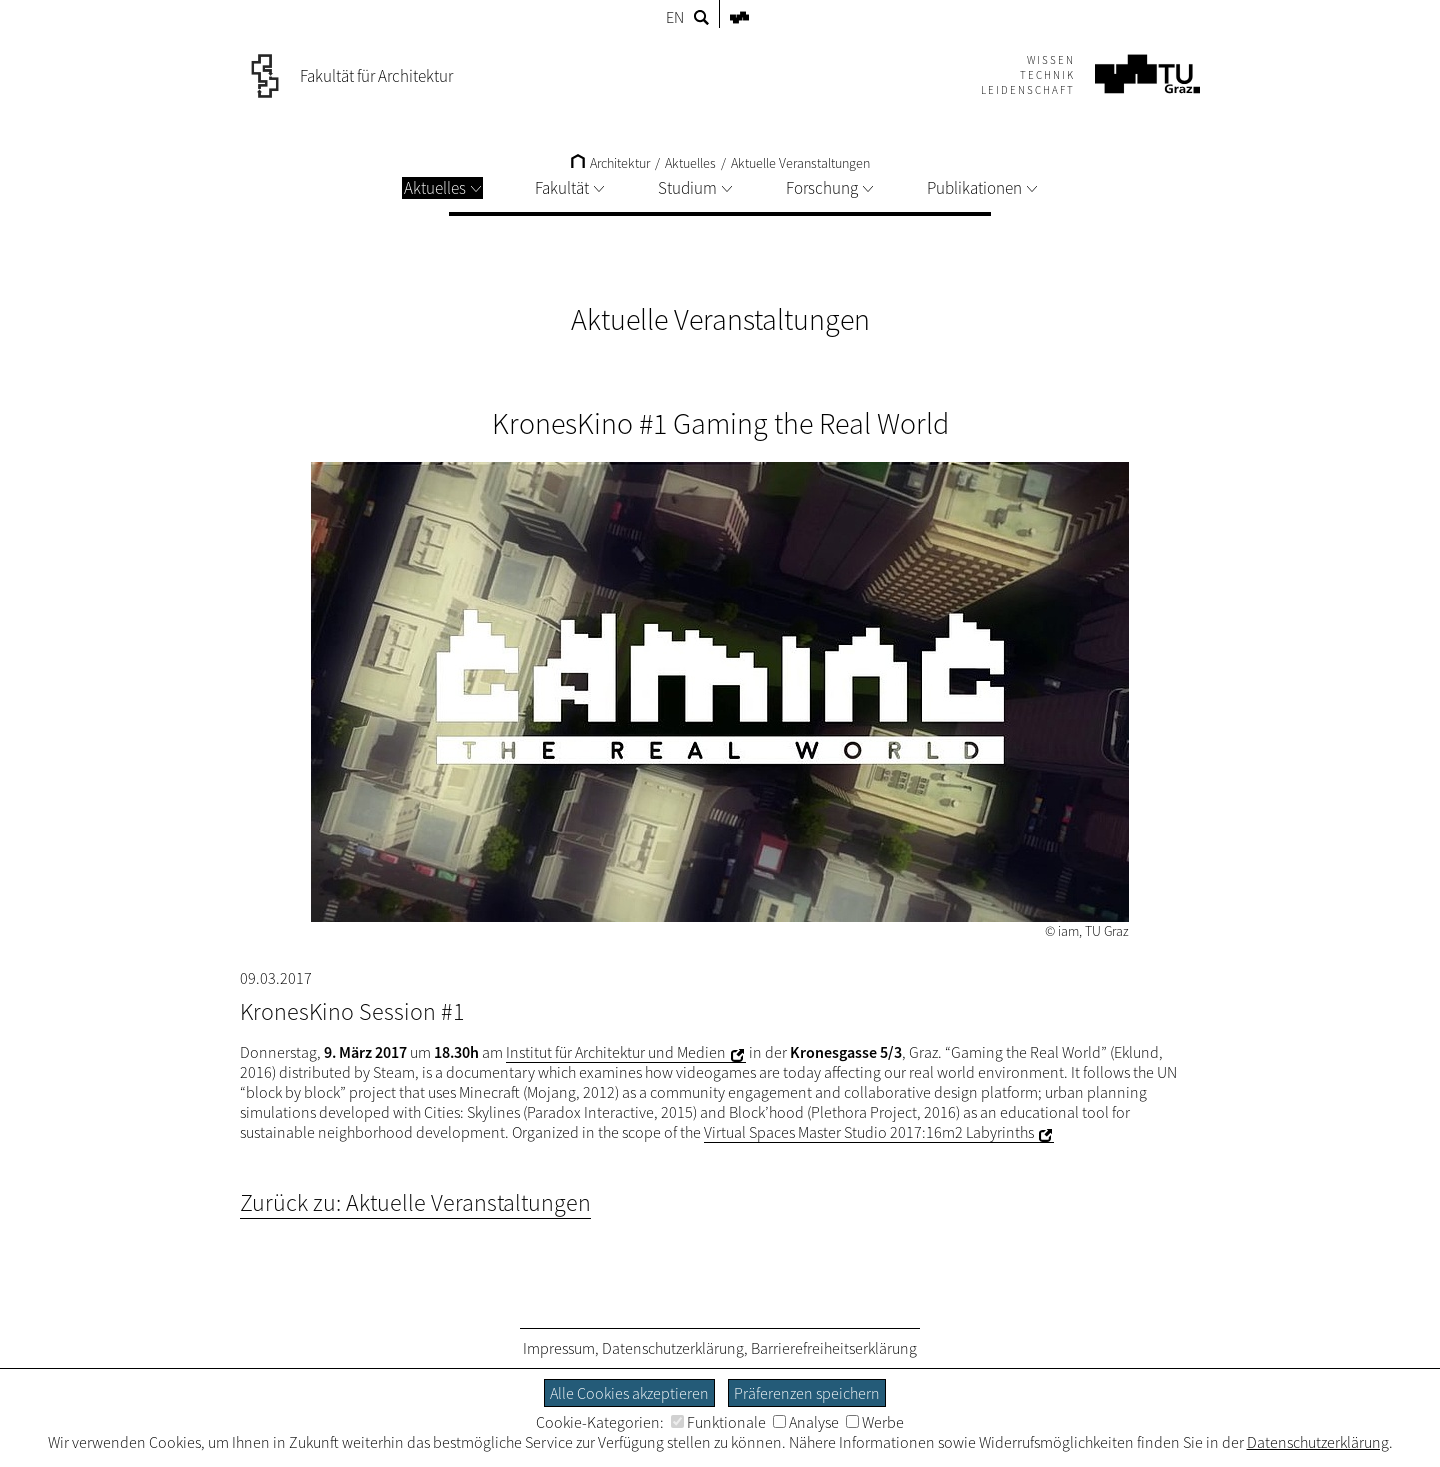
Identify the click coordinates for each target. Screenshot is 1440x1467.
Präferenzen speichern (807, 1393)
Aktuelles (442, 188)
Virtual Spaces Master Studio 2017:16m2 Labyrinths (869, 1132)
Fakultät (569, 188)
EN (675, 17)
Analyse (806, 1422)
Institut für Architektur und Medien (616, 1052)
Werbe (875, 1422)
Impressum (559, 1348)
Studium (695, 188)
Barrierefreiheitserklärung (834, 1348)
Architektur (610, 163)
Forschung (829, 188)
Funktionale (718, 1422)
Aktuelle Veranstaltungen (800, 163)
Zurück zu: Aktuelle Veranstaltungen (415, 1202)
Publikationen (982, 188)
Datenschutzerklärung (673, 1348)
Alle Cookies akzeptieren (629, 1393)
